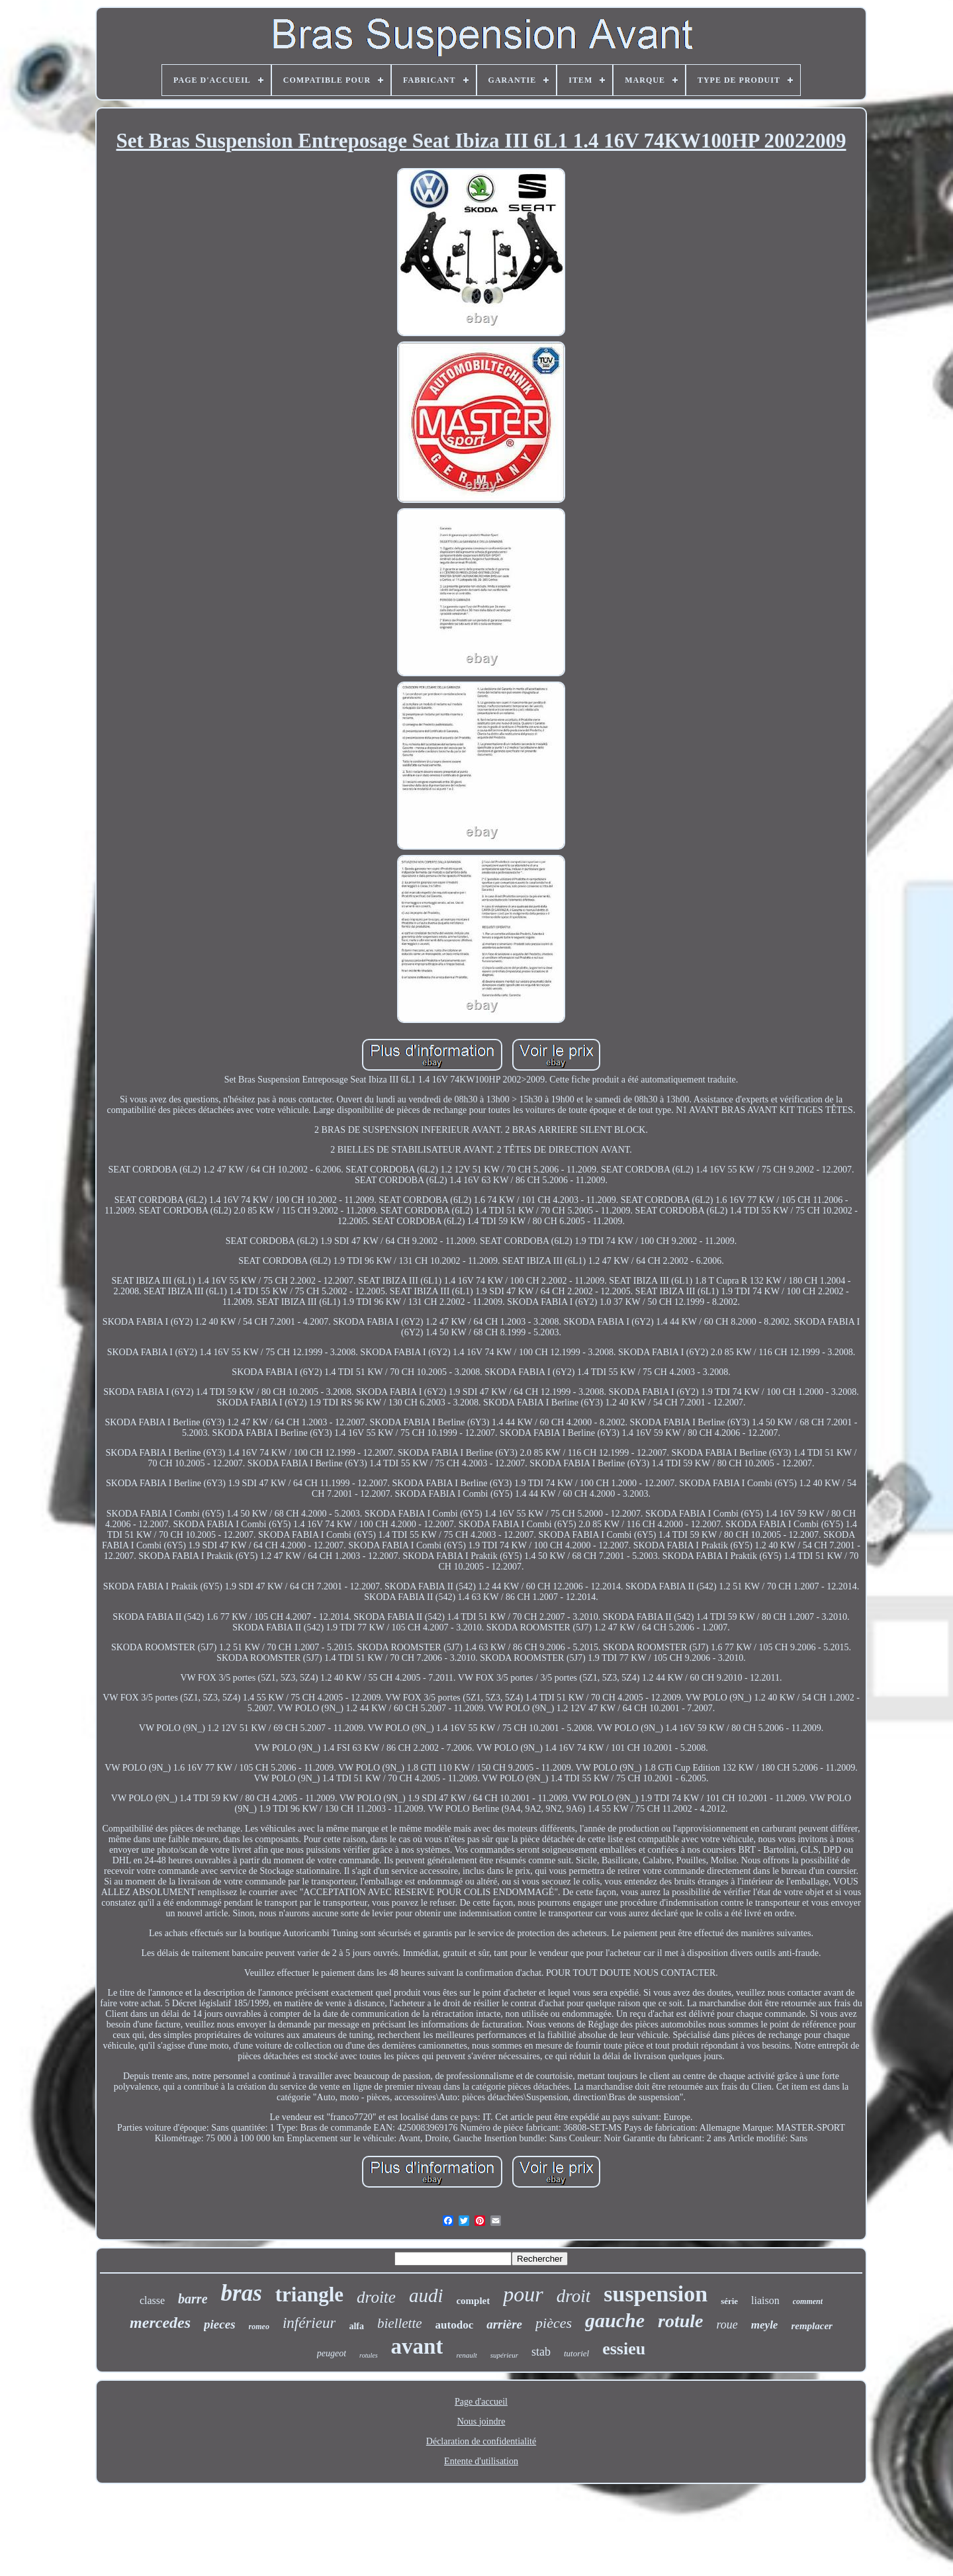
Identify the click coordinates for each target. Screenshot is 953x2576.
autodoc (454, 2325)
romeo (259, 2326)
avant (417, 2346)
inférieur (309, 2323)
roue (726, 2324)
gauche (615, 2320)
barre (192, 2298)
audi (426, 2295)
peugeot (331, 2353)
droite (376, 2297)
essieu (623, 2348)
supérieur (504, 2355)
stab (541, 2351)
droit (574, 2296)
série (729, 2301)
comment (808, 2301)
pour (523, 2294)
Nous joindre (481, 2421)
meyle (764, 2325)
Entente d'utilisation (481, 2461)
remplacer (811, 2326)
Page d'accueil (481, 2402)
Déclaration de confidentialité (481, 2441)
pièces (553, 2323)
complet (473, 2300)
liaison (765, 2300)
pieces (219, 2324)
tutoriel (576, 2353)
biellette (399, 2323)
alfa (356, 2326)
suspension (655, 2294)
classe (152, 2300)
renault (466, 2355)
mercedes (160, 2322)
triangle (309, 2294)
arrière (504, 2324)
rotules (368, 2355)
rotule (680, 2321)
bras (241, 2293)
